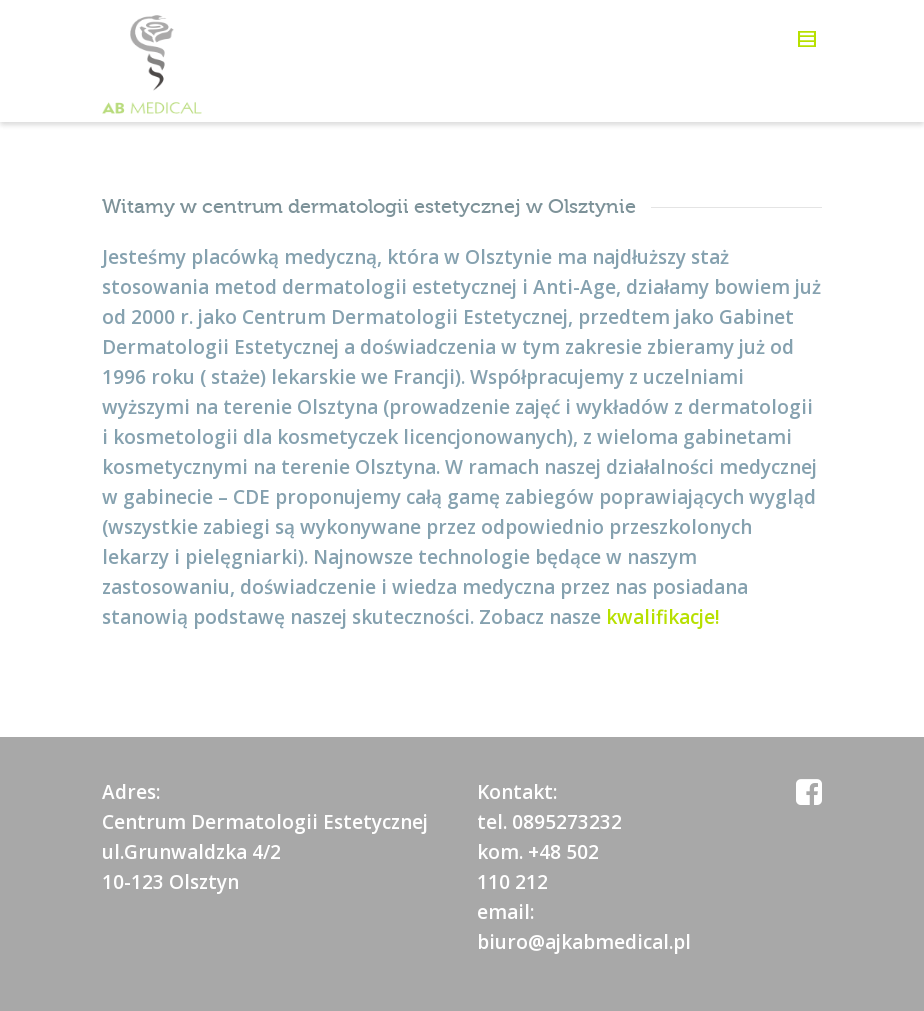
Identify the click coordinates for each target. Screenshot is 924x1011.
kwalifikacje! (663, 617)
